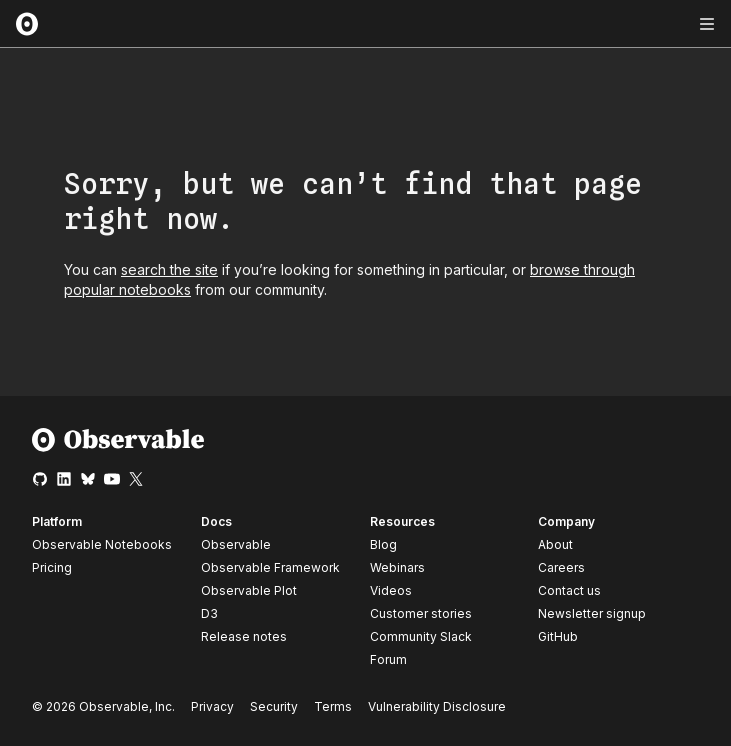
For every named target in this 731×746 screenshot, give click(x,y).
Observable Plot (249, 590)
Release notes (244, 636)
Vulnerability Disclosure (437, 706)
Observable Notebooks (102, 544)
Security (274, 706)
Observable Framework (270, 567)
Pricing (52, 567)
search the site (169, 269)
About (555, 544)
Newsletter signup (592, 614)
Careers (561, 567)
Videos (391, 590)
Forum (388, 659)
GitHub (558, 636)
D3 (209, 613)
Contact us (569, 591)
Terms (333, 706)
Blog (383, 544)
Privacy (212, 706)
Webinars (397, 567)
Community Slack (421, 636)
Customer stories (421, 613)
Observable (236, 544)
